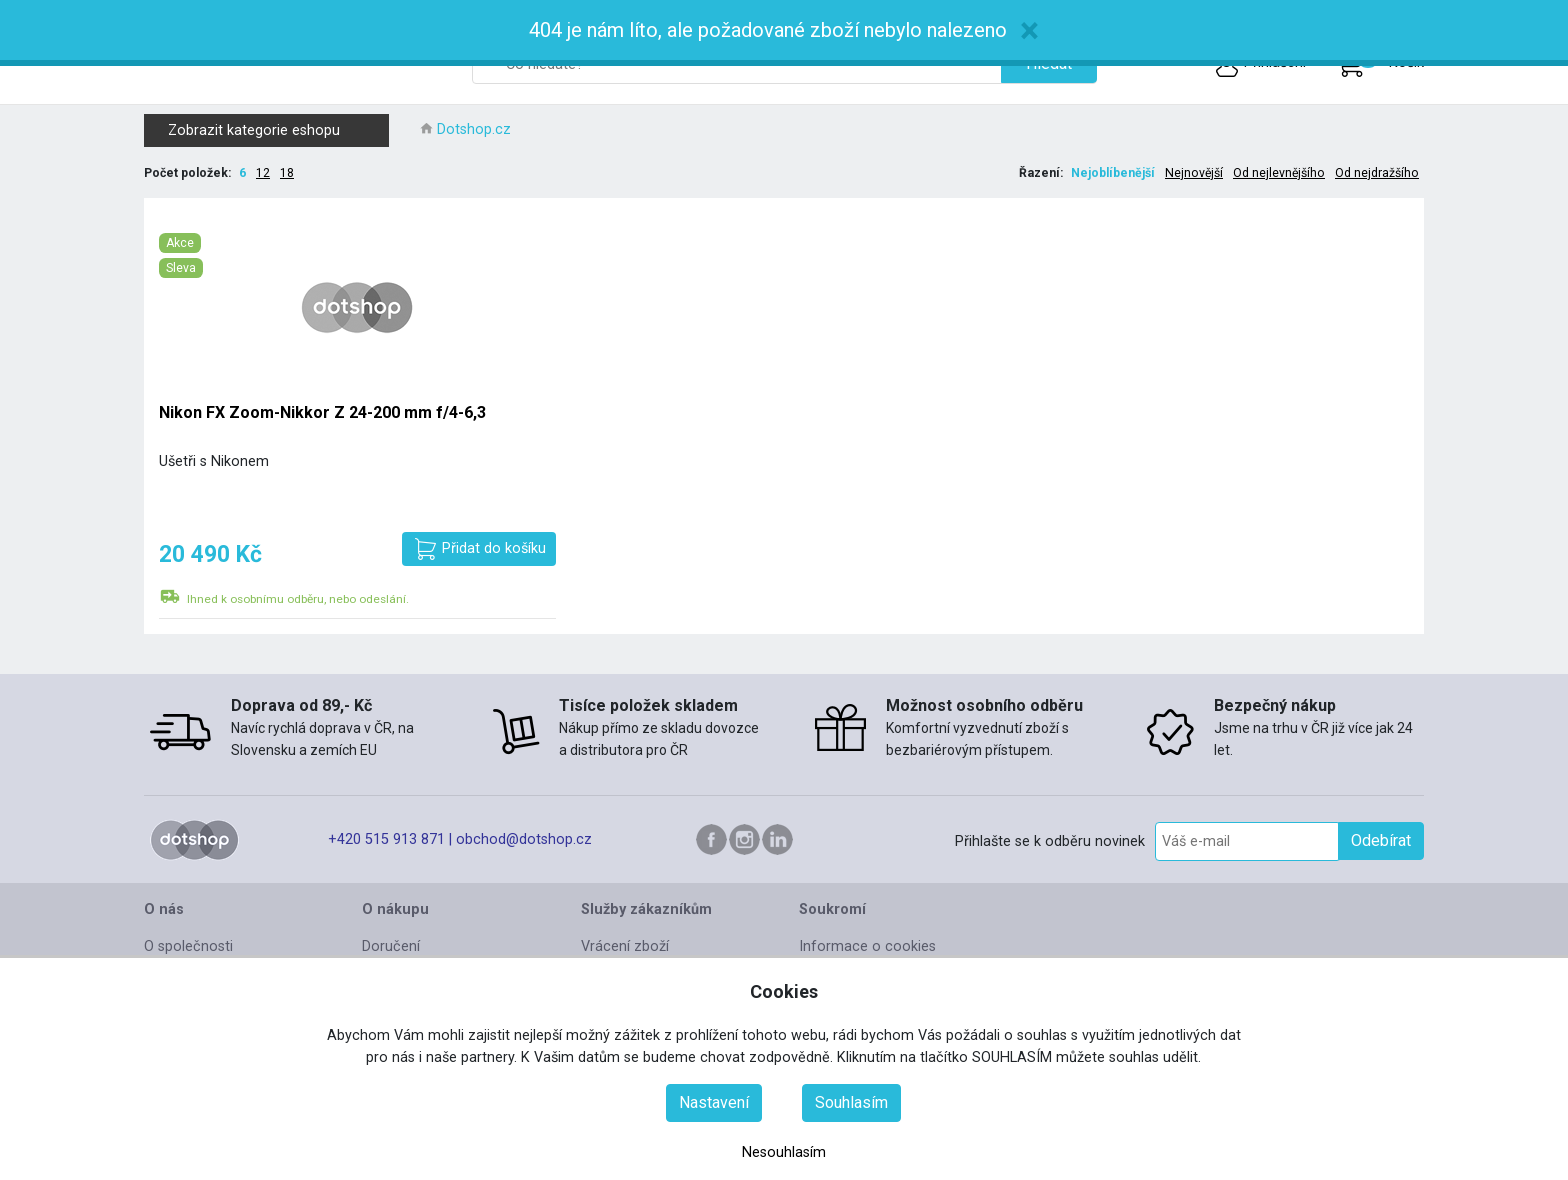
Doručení (391, 946)
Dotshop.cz (474, 129)
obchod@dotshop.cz (524, 839)
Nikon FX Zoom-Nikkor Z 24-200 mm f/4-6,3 (322, 412)
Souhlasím (851, 1102)
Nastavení (714, 1102)
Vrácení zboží (625, 946)
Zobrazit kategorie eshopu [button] (275, 130)
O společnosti (188, 946)
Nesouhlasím (784, 1152)
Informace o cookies (867, 946)
